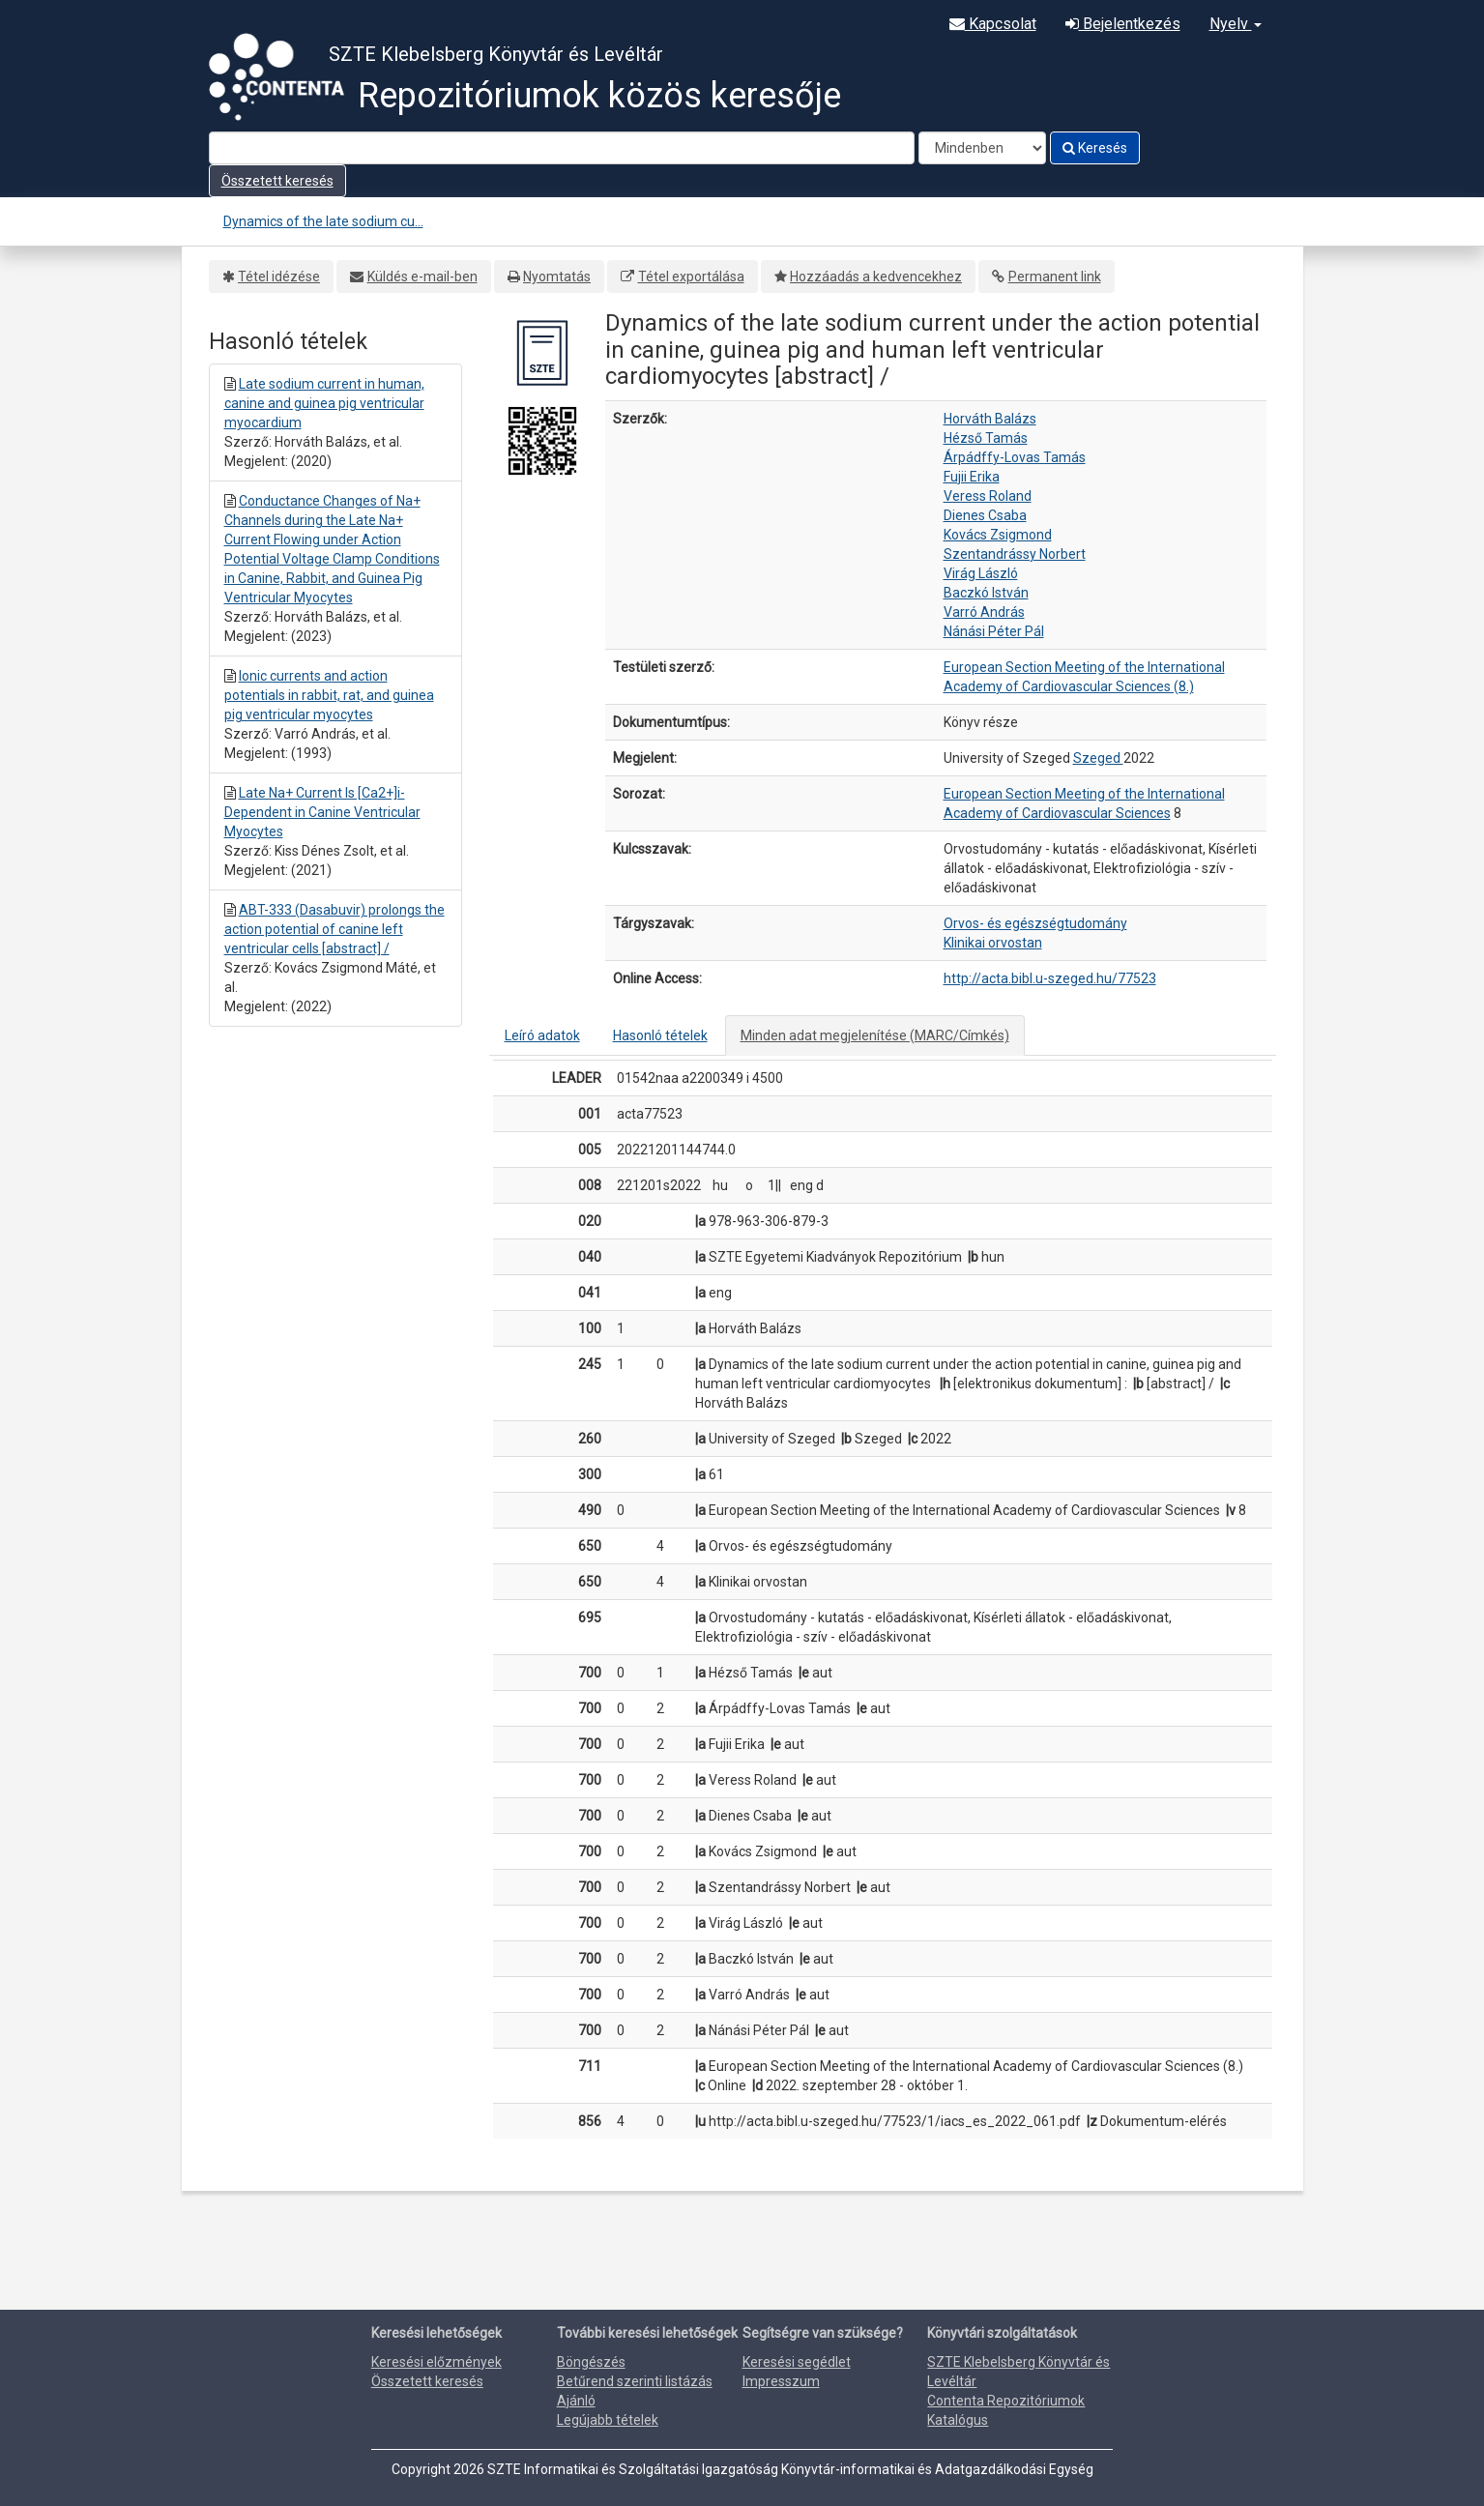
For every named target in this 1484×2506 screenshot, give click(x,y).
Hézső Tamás (986, 438)
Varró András (984, 612)
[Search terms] (562, 147)
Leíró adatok (542, 1035)
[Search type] (982, 147)
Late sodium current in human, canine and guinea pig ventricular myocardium (324, 403)
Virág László (981, 573)
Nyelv (1235, 24)
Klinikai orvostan (993, 942)
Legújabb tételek (607, 2420)
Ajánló (576, 2400)
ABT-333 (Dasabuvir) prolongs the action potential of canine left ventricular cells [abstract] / (334, 929)
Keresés (1094, 148)
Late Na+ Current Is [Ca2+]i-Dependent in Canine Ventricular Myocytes (322, 812)
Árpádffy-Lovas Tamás (1015, 457)
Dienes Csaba (985, 515)
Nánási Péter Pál (994, 631)
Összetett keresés (277, 181)
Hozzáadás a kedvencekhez (876, 276)
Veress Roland (988, 496)
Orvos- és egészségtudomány (1035, 923)
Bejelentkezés (1122, 24)
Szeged (1098, 758)
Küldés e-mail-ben (422, 276)
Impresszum (781, 2381)
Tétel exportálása (691, 276)
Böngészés (591, 2362)
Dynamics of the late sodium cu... (323, 221)
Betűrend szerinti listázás (635, 2381)
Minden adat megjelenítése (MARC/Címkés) (875, 1035)
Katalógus (957, 2420)
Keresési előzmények (436, 2362)
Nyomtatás (557, 276)
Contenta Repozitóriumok (1006, 2400)
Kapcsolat (992, 24)
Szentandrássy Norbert (1015, 554)
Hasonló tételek (660, 1035)
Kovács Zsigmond (998, 534)
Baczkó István (986, 592)
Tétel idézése (279, 276)
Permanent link (1054, 276)
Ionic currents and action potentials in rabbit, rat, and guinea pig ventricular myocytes (329, 695)
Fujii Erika (972, 476)
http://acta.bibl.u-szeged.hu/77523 (1050, 978)
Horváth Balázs (990, 418)
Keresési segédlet (796, 2362)
